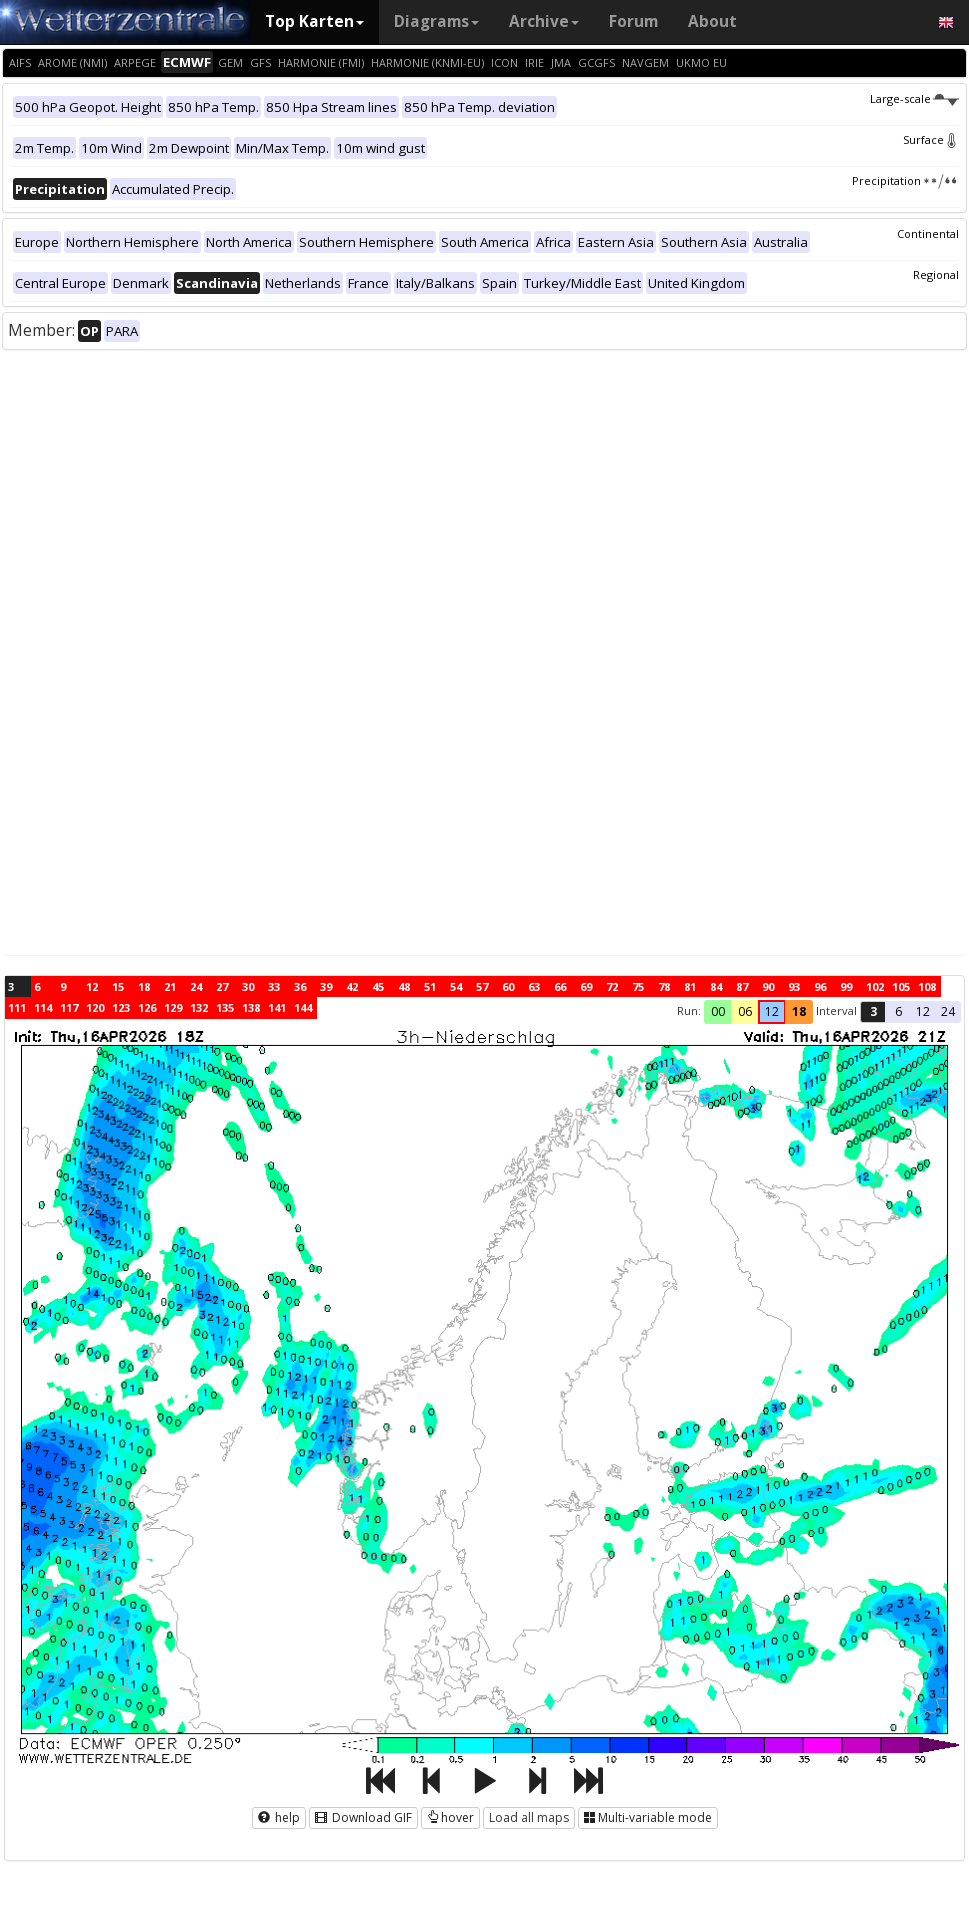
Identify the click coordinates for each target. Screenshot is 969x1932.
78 (664, 986)
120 (95, 1007)
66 (560, 986)
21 (170, 986)
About (712, 21)
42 (352, 986)
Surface (931, 139)
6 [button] (898, 1011)
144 (303, 1007)
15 (118, 986)
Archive (544, 21)
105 (901, 986)
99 (846, 986)
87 (742, 986)
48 (404, 986)
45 (378, 986)
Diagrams (436, 21)
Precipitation (905, 180)
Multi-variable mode (648, 1817)
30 (248, 986)
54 (456, 986)
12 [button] (772, 1011)
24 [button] (948, 1011)
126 (147, 1007)
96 (820, 986)
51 (430, 986)
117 (69, 1007)
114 (43, 1007)
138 (251, 1007)
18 (144, 986)
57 (482, 986)
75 (638, 986)
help (279, 1817)
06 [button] (745, 1011)
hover (450, 1817)
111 (17, 1007)
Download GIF (363, 1817)
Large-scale (914, 98)
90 (768, 986)
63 (534, 986)
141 (277, 1007)
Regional (936, 274)
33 (274, 986)
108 (927, 986)
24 (196, 986)
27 (222, 986)
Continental (928, 233)
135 (225, 1007)
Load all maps (529, 1817)
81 (690, 986)
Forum (633, 21)
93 (794, 986)
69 (586, 986)
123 (121, 1007)
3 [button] (873, 1011)
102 (875, 986)
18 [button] (799, 1011)
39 (326, 986)
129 (173, 1007)
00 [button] (718, 1011)
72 (612, 986)
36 (300, 986)
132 (199, 1007)
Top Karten (314, 21)
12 (92, 986)
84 (716, 986)
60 (508, 986)
